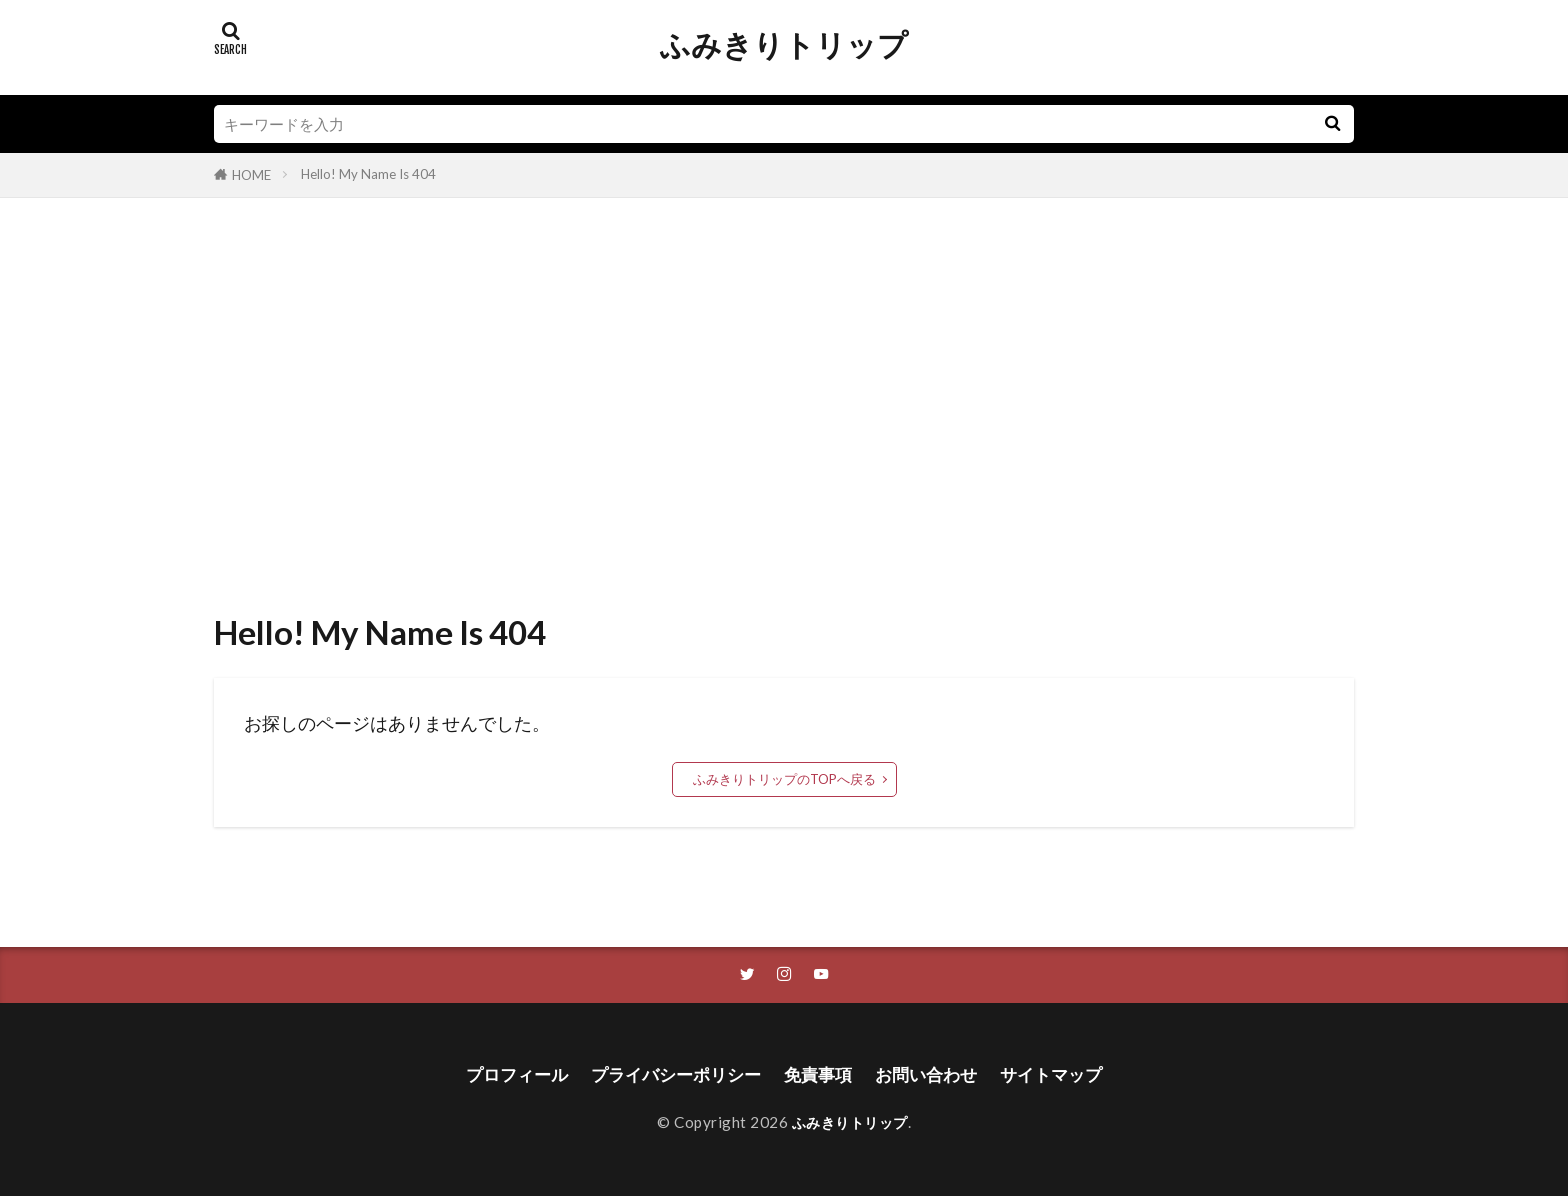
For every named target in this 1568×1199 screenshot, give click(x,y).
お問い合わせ (933, 1076)
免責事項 (820, 1076)
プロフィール (504, 1076)
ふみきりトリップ (784, 45)
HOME (251, 175)
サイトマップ (1064, 1076)
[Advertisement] (784, 398)
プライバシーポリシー (671, 1076)
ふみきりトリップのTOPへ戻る (784, 779)
